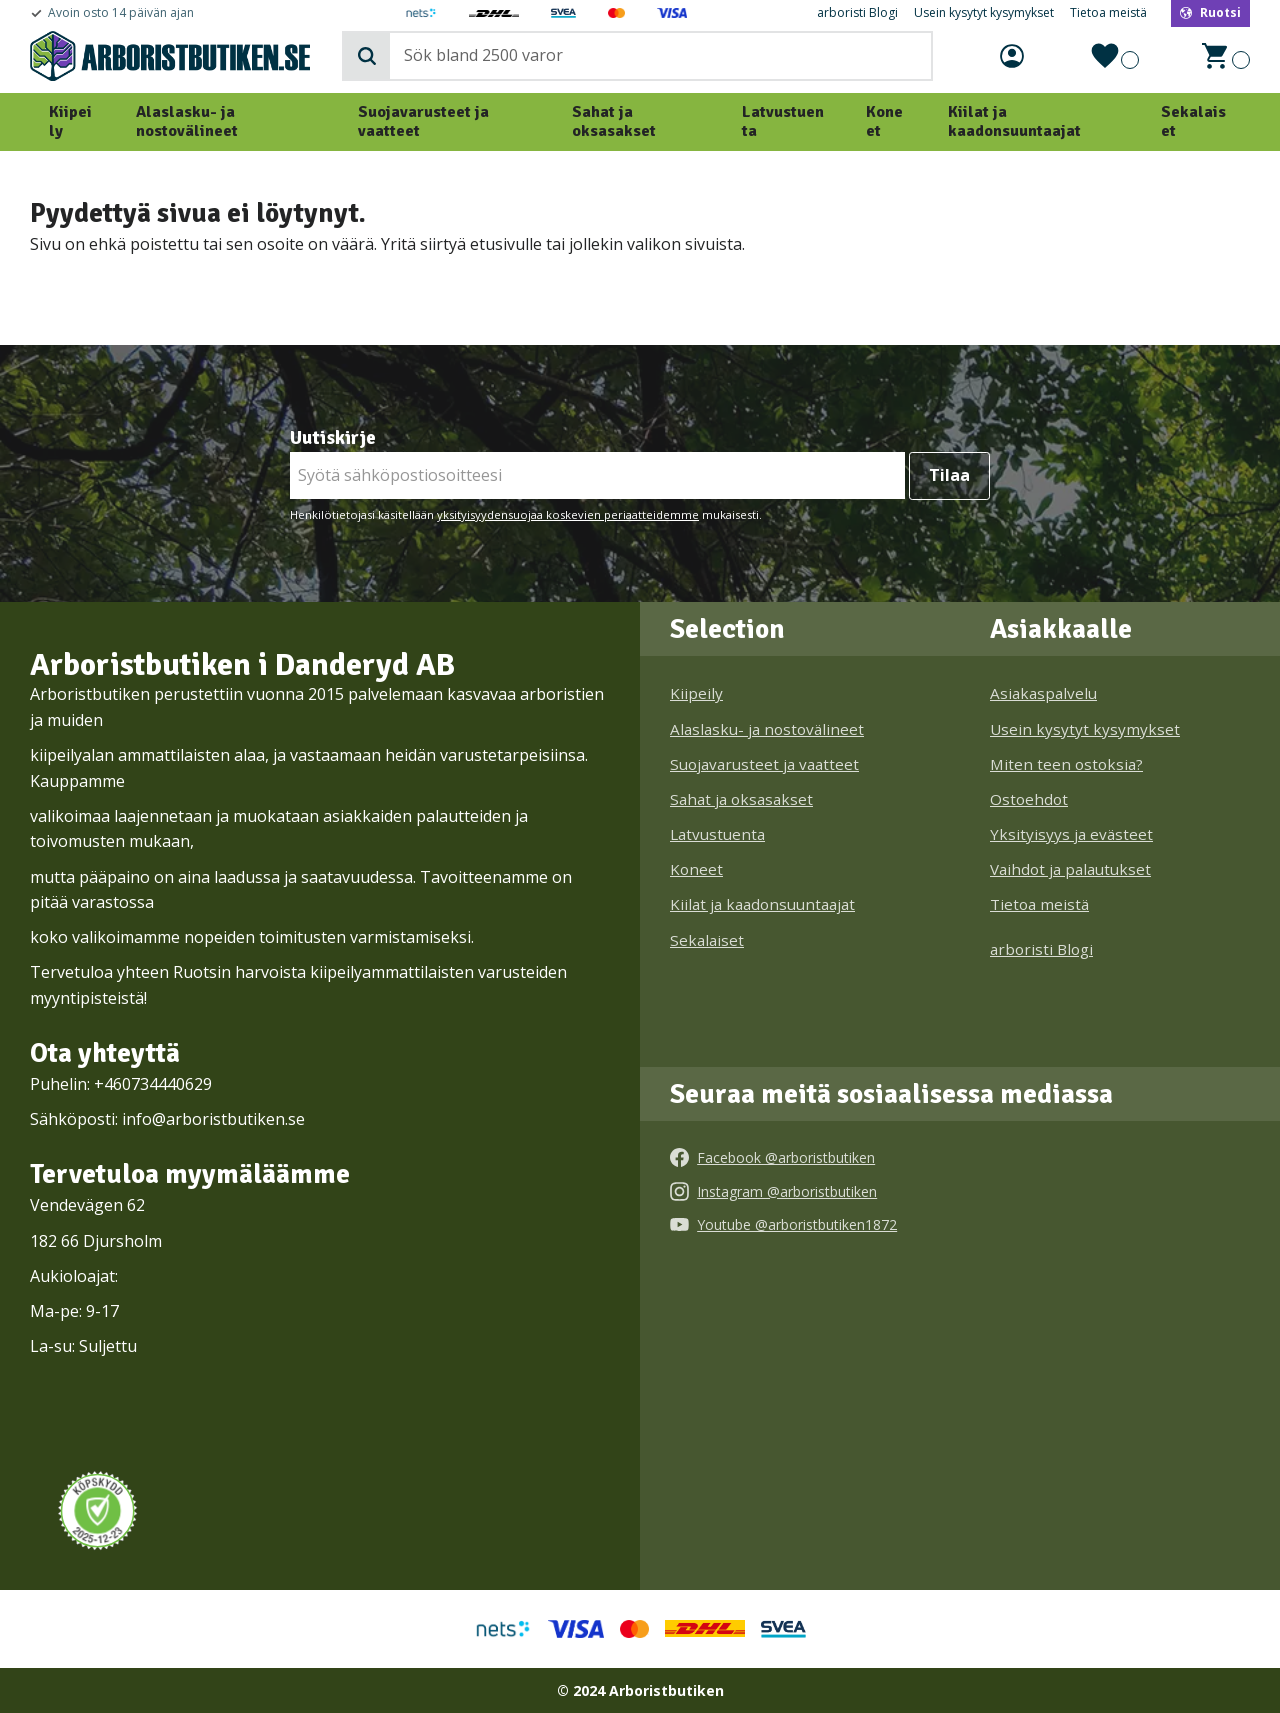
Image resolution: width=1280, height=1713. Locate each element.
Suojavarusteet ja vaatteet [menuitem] (423, 121)
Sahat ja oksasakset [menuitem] (614, 121)
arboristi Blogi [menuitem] (857, 13)
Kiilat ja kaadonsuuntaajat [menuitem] (1014, 121)
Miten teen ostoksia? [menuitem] (1066, 764)
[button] (1111, 56)
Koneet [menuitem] (884, 121)
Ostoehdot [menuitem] (1029, 799)
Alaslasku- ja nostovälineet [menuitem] (187, 121)
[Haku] (367, 56)
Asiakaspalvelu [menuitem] (1043, 693)
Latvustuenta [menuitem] (783, 121)
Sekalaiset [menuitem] (1193, 121)
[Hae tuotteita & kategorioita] (658, 56)
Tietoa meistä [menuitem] (1108, 13)
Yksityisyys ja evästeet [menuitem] (1071, 834)
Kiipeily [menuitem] (70, 121)
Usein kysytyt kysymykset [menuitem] (984, 13)
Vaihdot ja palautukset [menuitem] (1070, 869)
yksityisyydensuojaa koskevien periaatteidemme (568, 514)
